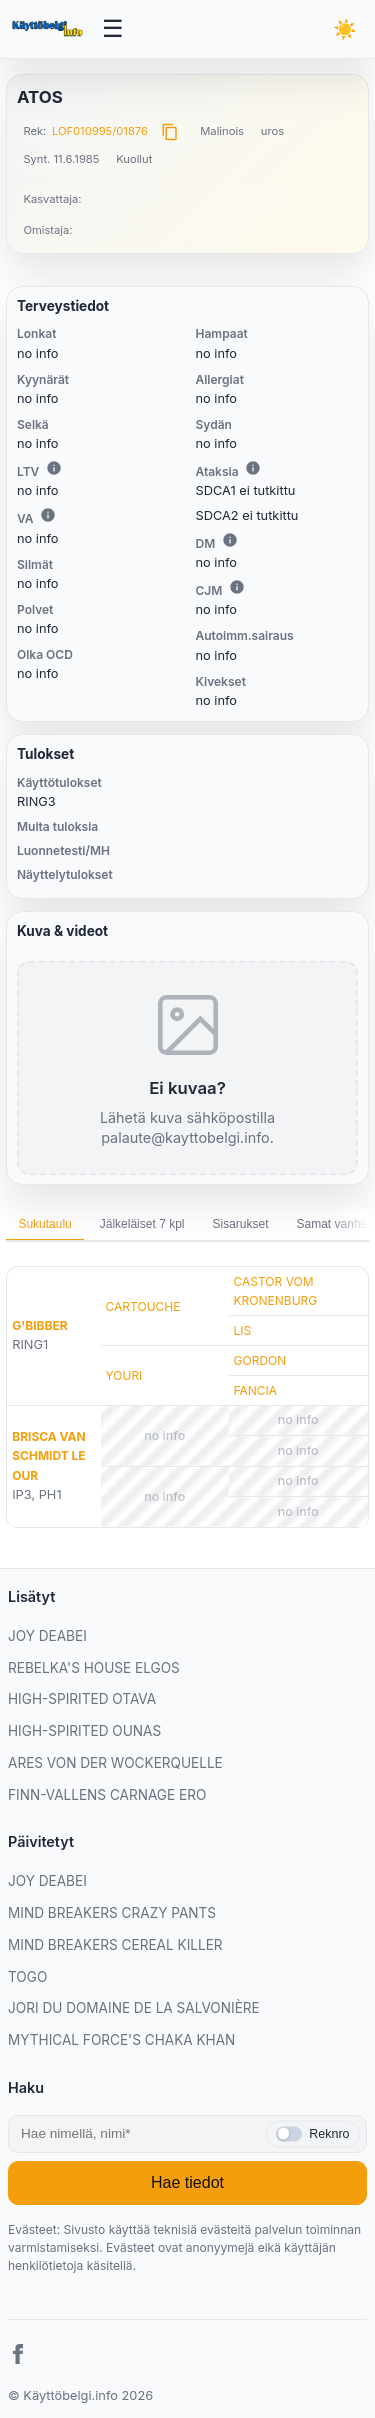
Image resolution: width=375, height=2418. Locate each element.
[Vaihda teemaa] (345, 29)
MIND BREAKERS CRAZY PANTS (112, 1913)
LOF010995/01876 (100, 131)
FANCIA (256, 1390)
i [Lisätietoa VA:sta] (48, 515)
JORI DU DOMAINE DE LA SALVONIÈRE (134, 2008)
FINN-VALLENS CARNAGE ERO (107, 1795)
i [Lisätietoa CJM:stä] (237, 587)
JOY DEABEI (47, 1636)
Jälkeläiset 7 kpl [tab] (142, 1224)
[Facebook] (18, 2357)
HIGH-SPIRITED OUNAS (84, 1731)
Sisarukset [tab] (240, 1224)
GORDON (260, 1360)
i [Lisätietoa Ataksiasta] (253, 468)
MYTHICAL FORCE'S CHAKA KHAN (121, 2040)
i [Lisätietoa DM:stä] (230, 540)
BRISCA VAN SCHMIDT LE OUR (49, 1455)
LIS (243, 1330)
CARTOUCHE (143, 1306)
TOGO (27, 1977)
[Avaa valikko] (113, 29)
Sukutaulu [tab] (44, 1224)
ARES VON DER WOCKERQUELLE (115, 1763)
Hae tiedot (187, 2182)
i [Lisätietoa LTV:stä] (54, 468)
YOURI (124, 1375)
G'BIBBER (39, 1325)
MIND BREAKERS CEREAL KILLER (115, 1945)
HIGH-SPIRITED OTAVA (82, 1699)
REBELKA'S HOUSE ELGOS (94, 1668)
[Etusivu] (49, 29)
